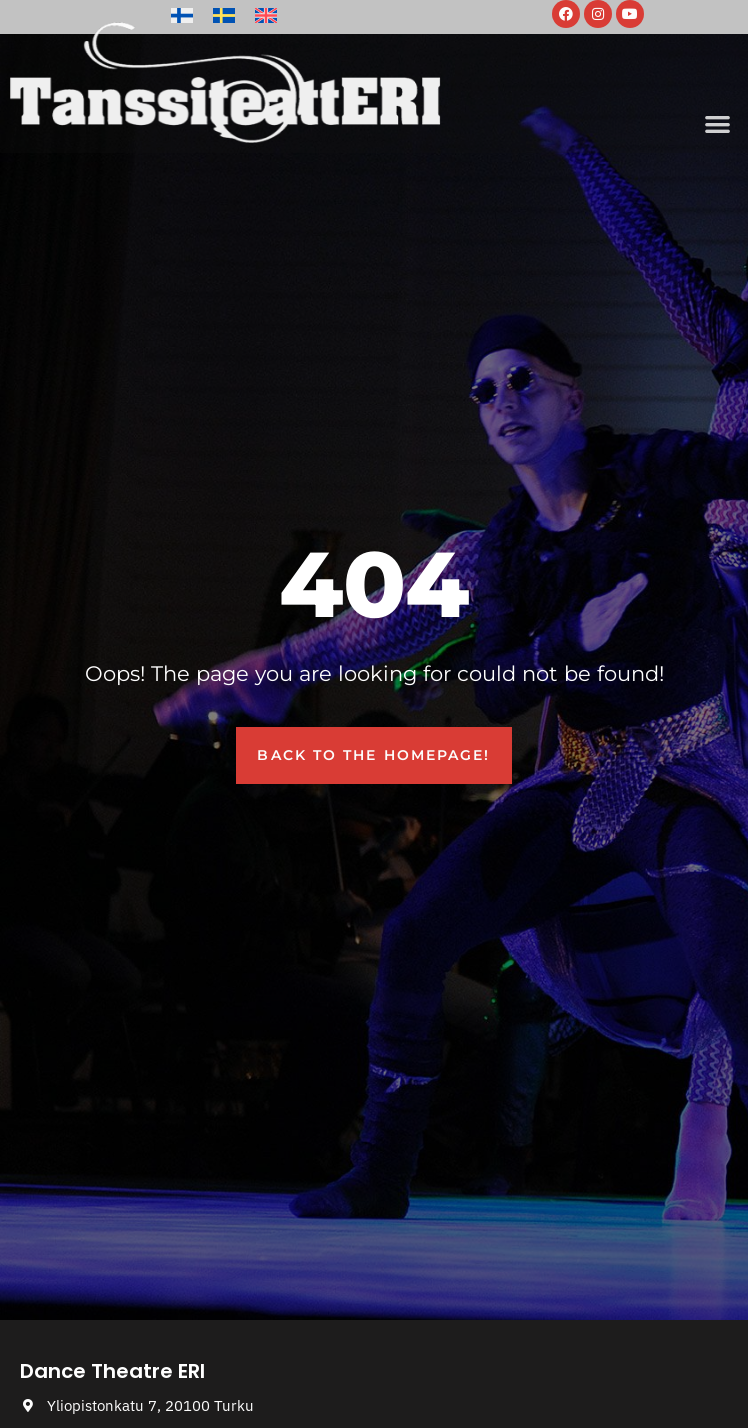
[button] (717, 123)
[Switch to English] (266, 15)
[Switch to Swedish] (224, 15)
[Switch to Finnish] (182, 15)
